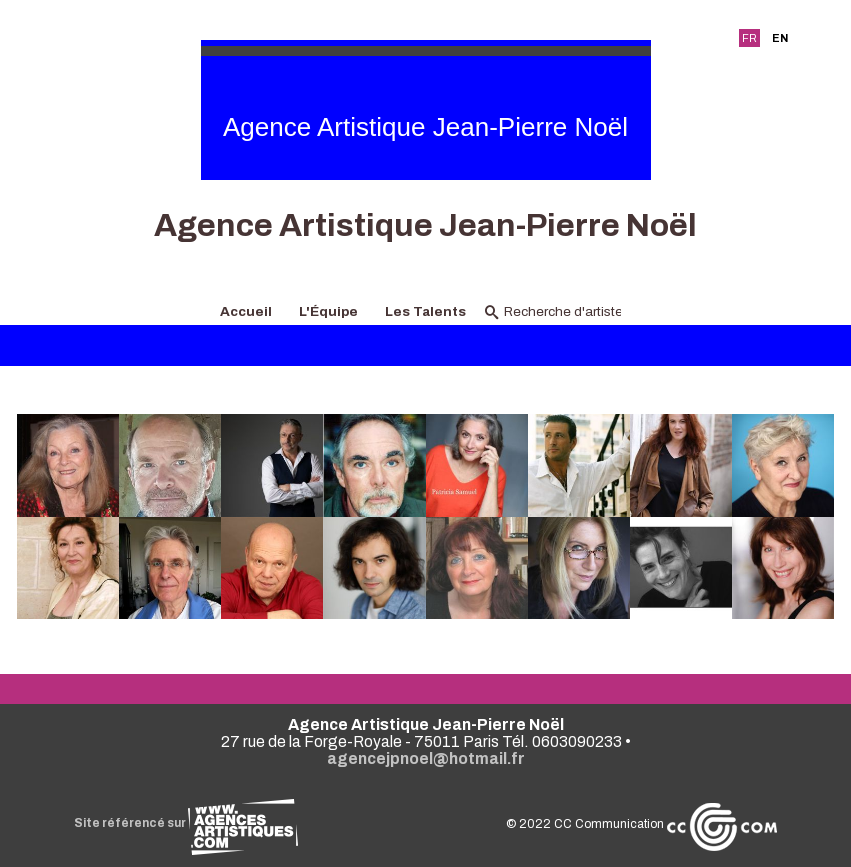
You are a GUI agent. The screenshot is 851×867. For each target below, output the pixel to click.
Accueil (246, 311)
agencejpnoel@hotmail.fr (426, 758)
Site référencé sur (186, 823)
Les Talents (425, 311)
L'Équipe (328, 311)
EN (780, 38)
